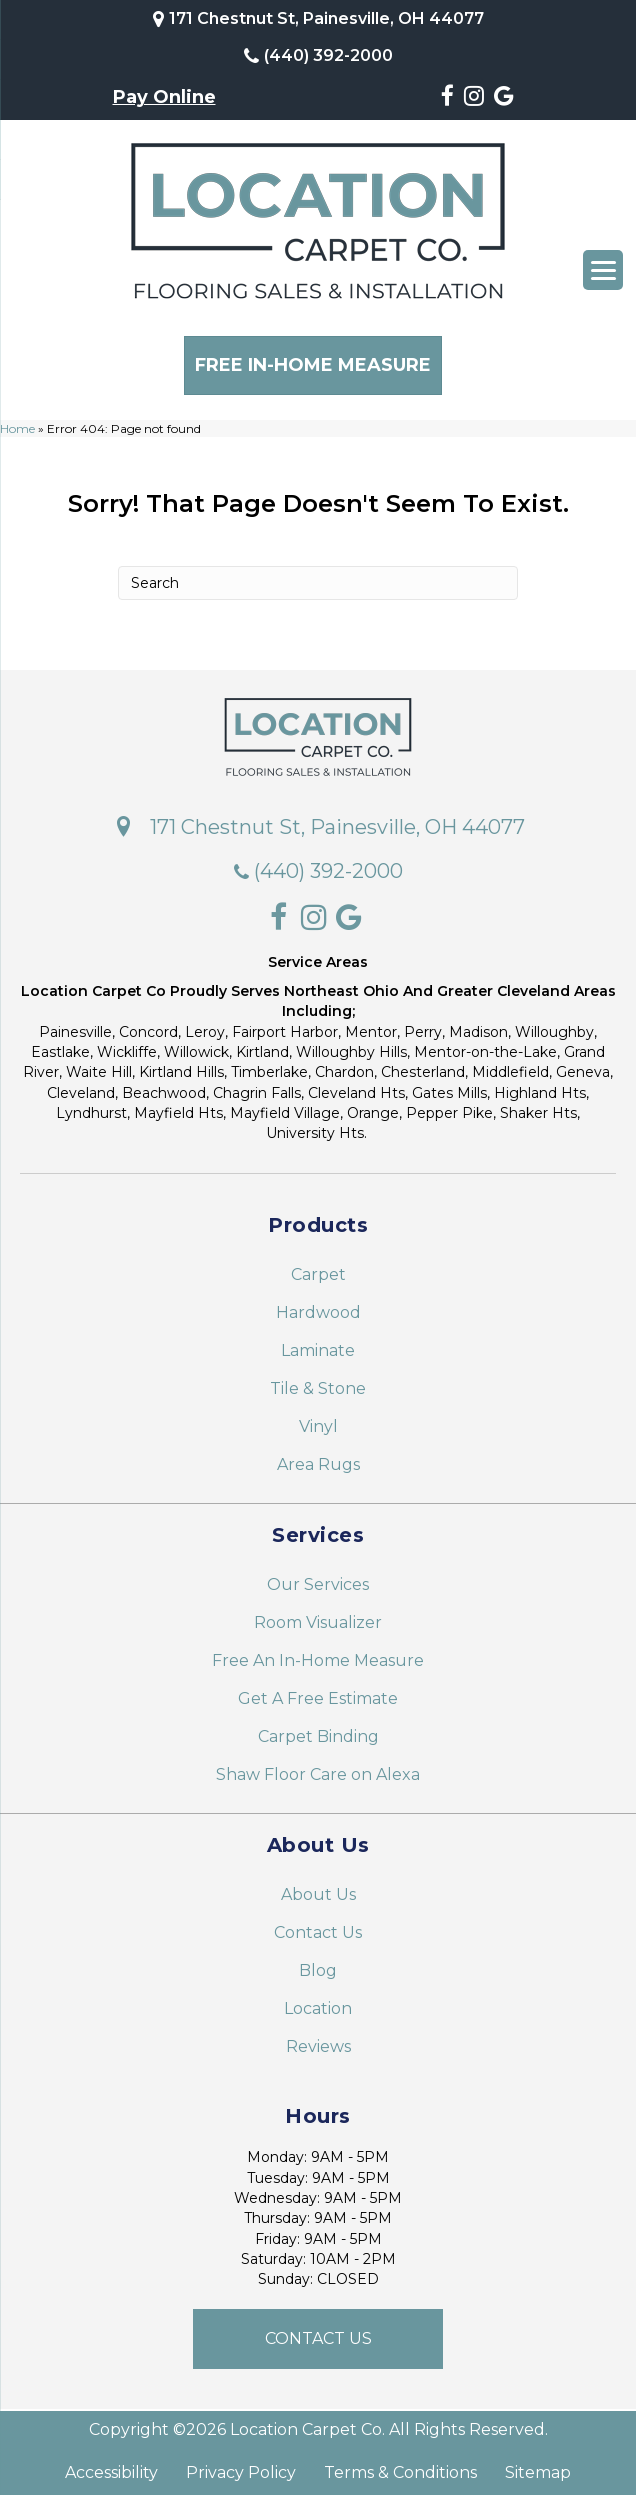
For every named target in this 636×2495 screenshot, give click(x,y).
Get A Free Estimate (318, 1692)
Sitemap (538, 2467)
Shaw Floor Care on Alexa (318, 1768)
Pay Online (164, 97)
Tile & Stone (318, 1382)
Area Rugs (318, 1458)
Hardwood (318, 1306)
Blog (318, 1964)
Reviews (318, 2040)
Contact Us (318, 1926)
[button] (318, 2333)
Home (17, 421)
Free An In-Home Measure (318, 1654)
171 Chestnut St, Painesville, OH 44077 (326, 18)
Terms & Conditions (400, 2467)
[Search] (318, 576)
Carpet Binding (318, 1730)
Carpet (318, 1268)
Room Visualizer (318, 1616)
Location (318, 2002)
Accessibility (111, 2467)
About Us (318, 1888)
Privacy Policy (241, 2467)
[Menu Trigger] (603, 270)
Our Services (318, 1578)
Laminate (318, 1344)
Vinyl (318, 1420)
